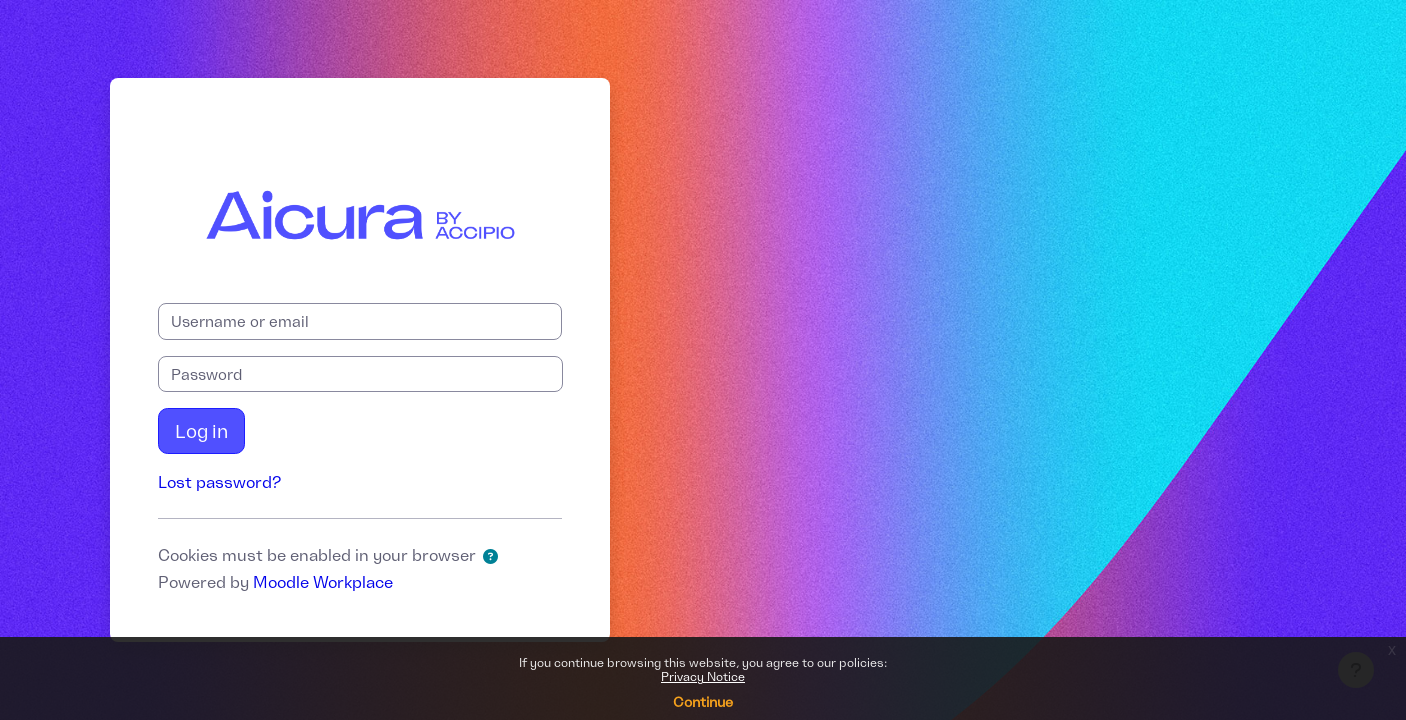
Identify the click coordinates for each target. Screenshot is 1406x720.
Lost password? (219, 482)
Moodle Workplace (323, 582)
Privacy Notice (703, 676)
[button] (494, 557)
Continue (703, 702)
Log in (201, 431)
